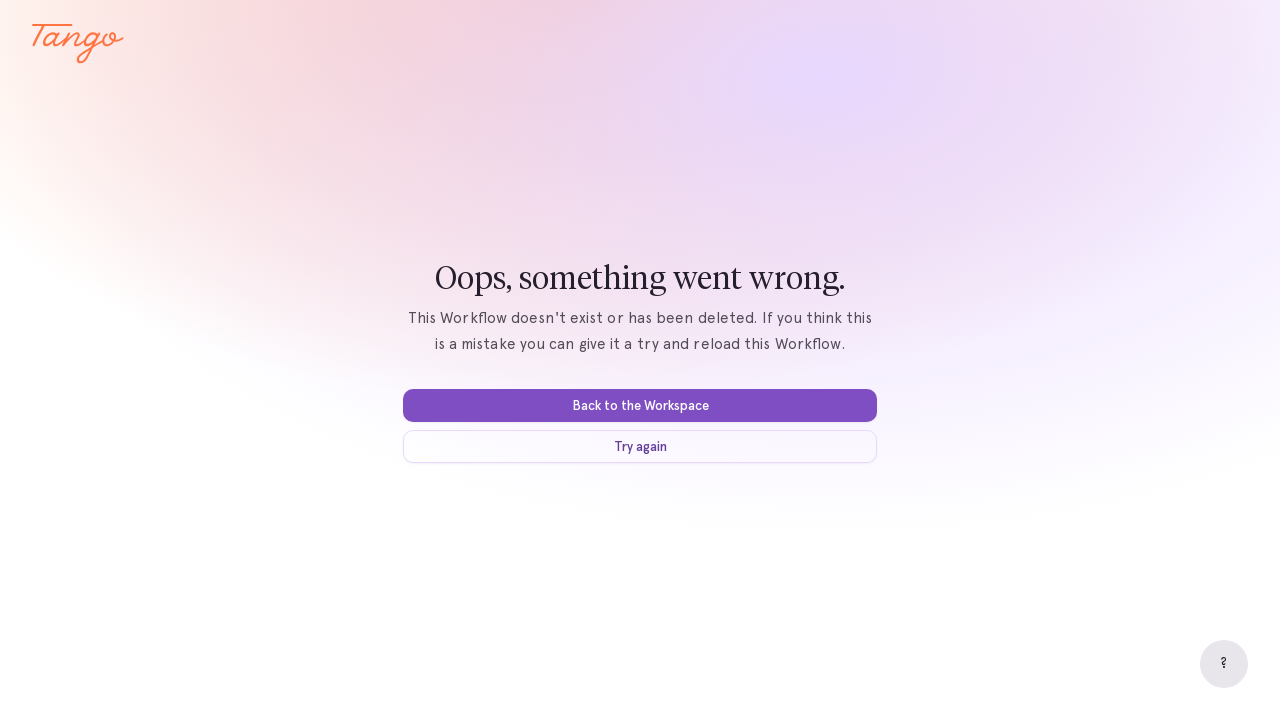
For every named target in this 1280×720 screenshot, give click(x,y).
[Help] (1224, 664)
